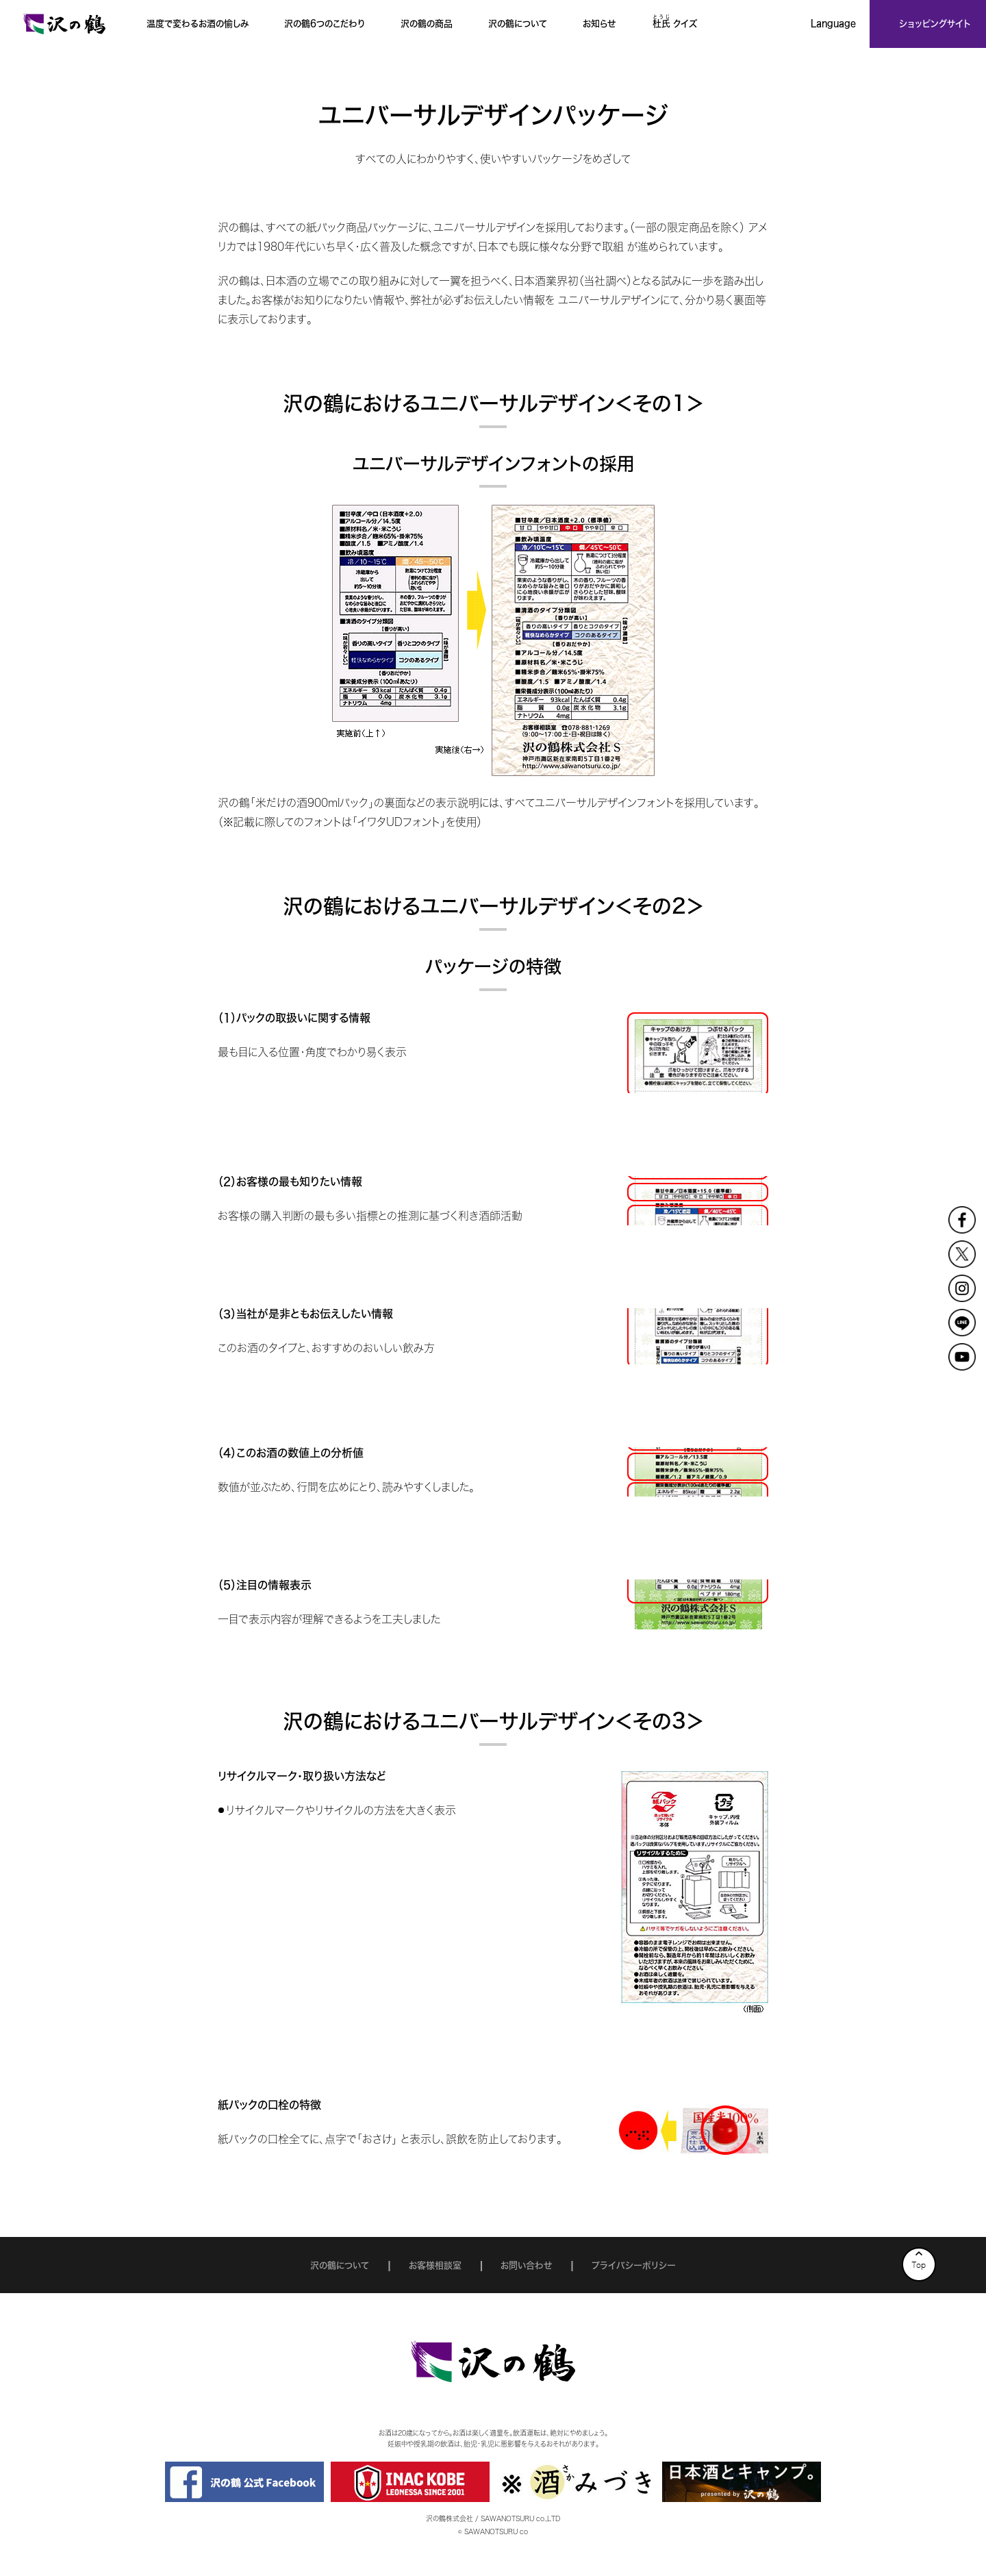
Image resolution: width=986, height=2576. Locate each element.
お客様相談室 (435, 2265)
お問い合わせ (526, 2265)
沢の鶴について (339, 2265)
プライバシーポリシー (634, 2265)
